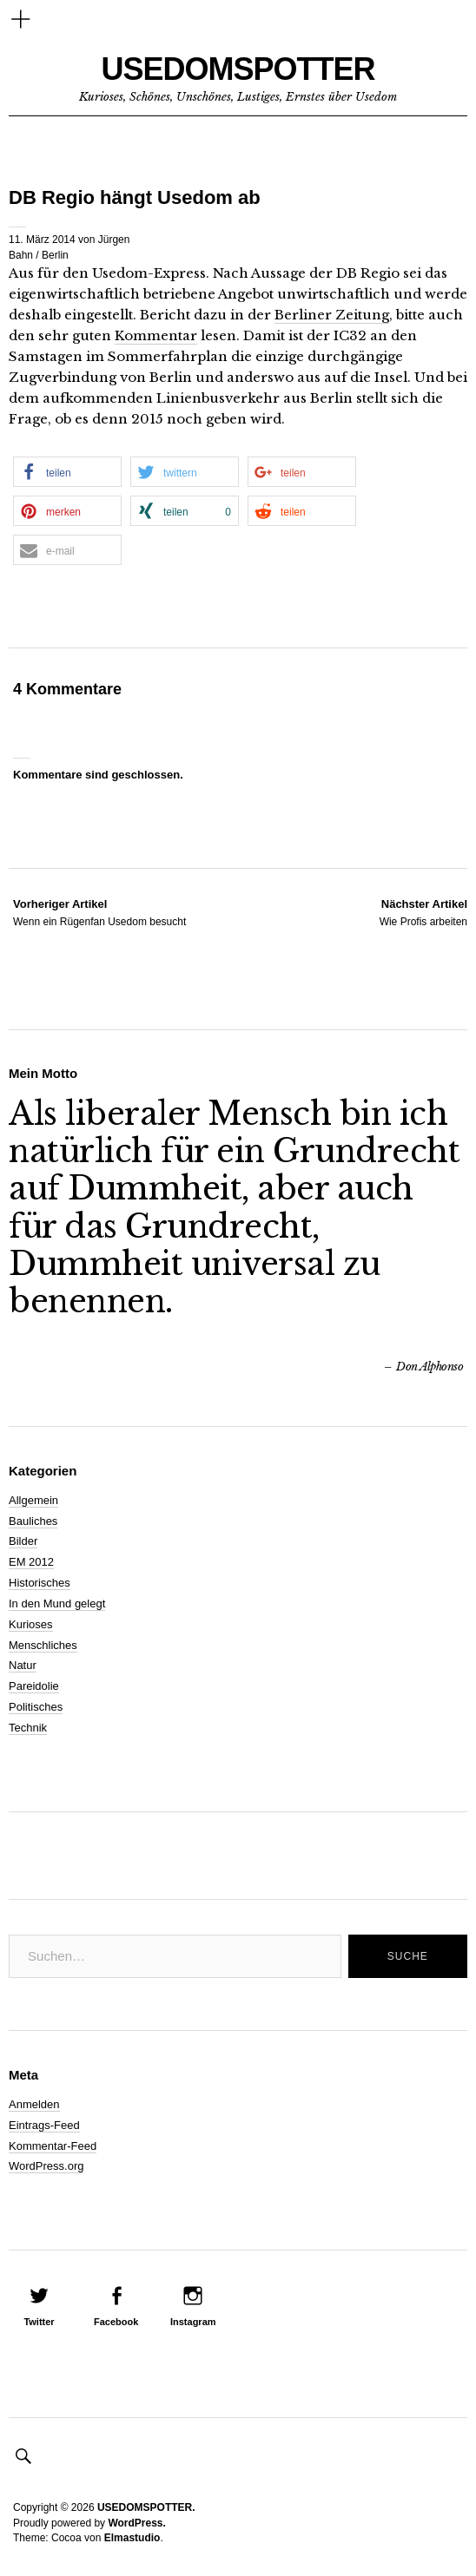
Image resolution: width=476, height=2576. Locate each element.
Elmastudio (132, 2538)
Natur (22, 1665)
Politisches (36, 1706)
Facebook (116, 2321)
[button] (67, 472)
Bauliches (33, 1521)
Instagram (193, 2321)
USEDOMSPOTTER (237, 69)
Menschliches (43, 1645)
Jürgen (114, 239)
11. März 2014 (42, 239)
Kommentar (156, 335)
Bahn (21, 255)
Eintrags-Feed (44, 2125)
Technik (28, 1727)
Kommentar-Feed (52, 2145)
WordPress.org (46, 2165)
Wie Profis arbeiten (423, 912)
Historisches (39, 1582)
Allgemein (33, 1500)
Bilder (23, 1541)
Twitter (38, 2321)
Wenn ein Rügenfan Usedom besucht (99, 912)
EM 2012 (31, 1561)
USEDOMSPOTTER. (146, 2507)
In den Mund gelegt (57, 1603)
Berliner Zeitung (331, 314)
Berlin (55, 255)
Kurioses (31, 1624)
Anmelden (34, 2104)
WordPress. (136, 2523)
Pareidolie (34, 1685)
